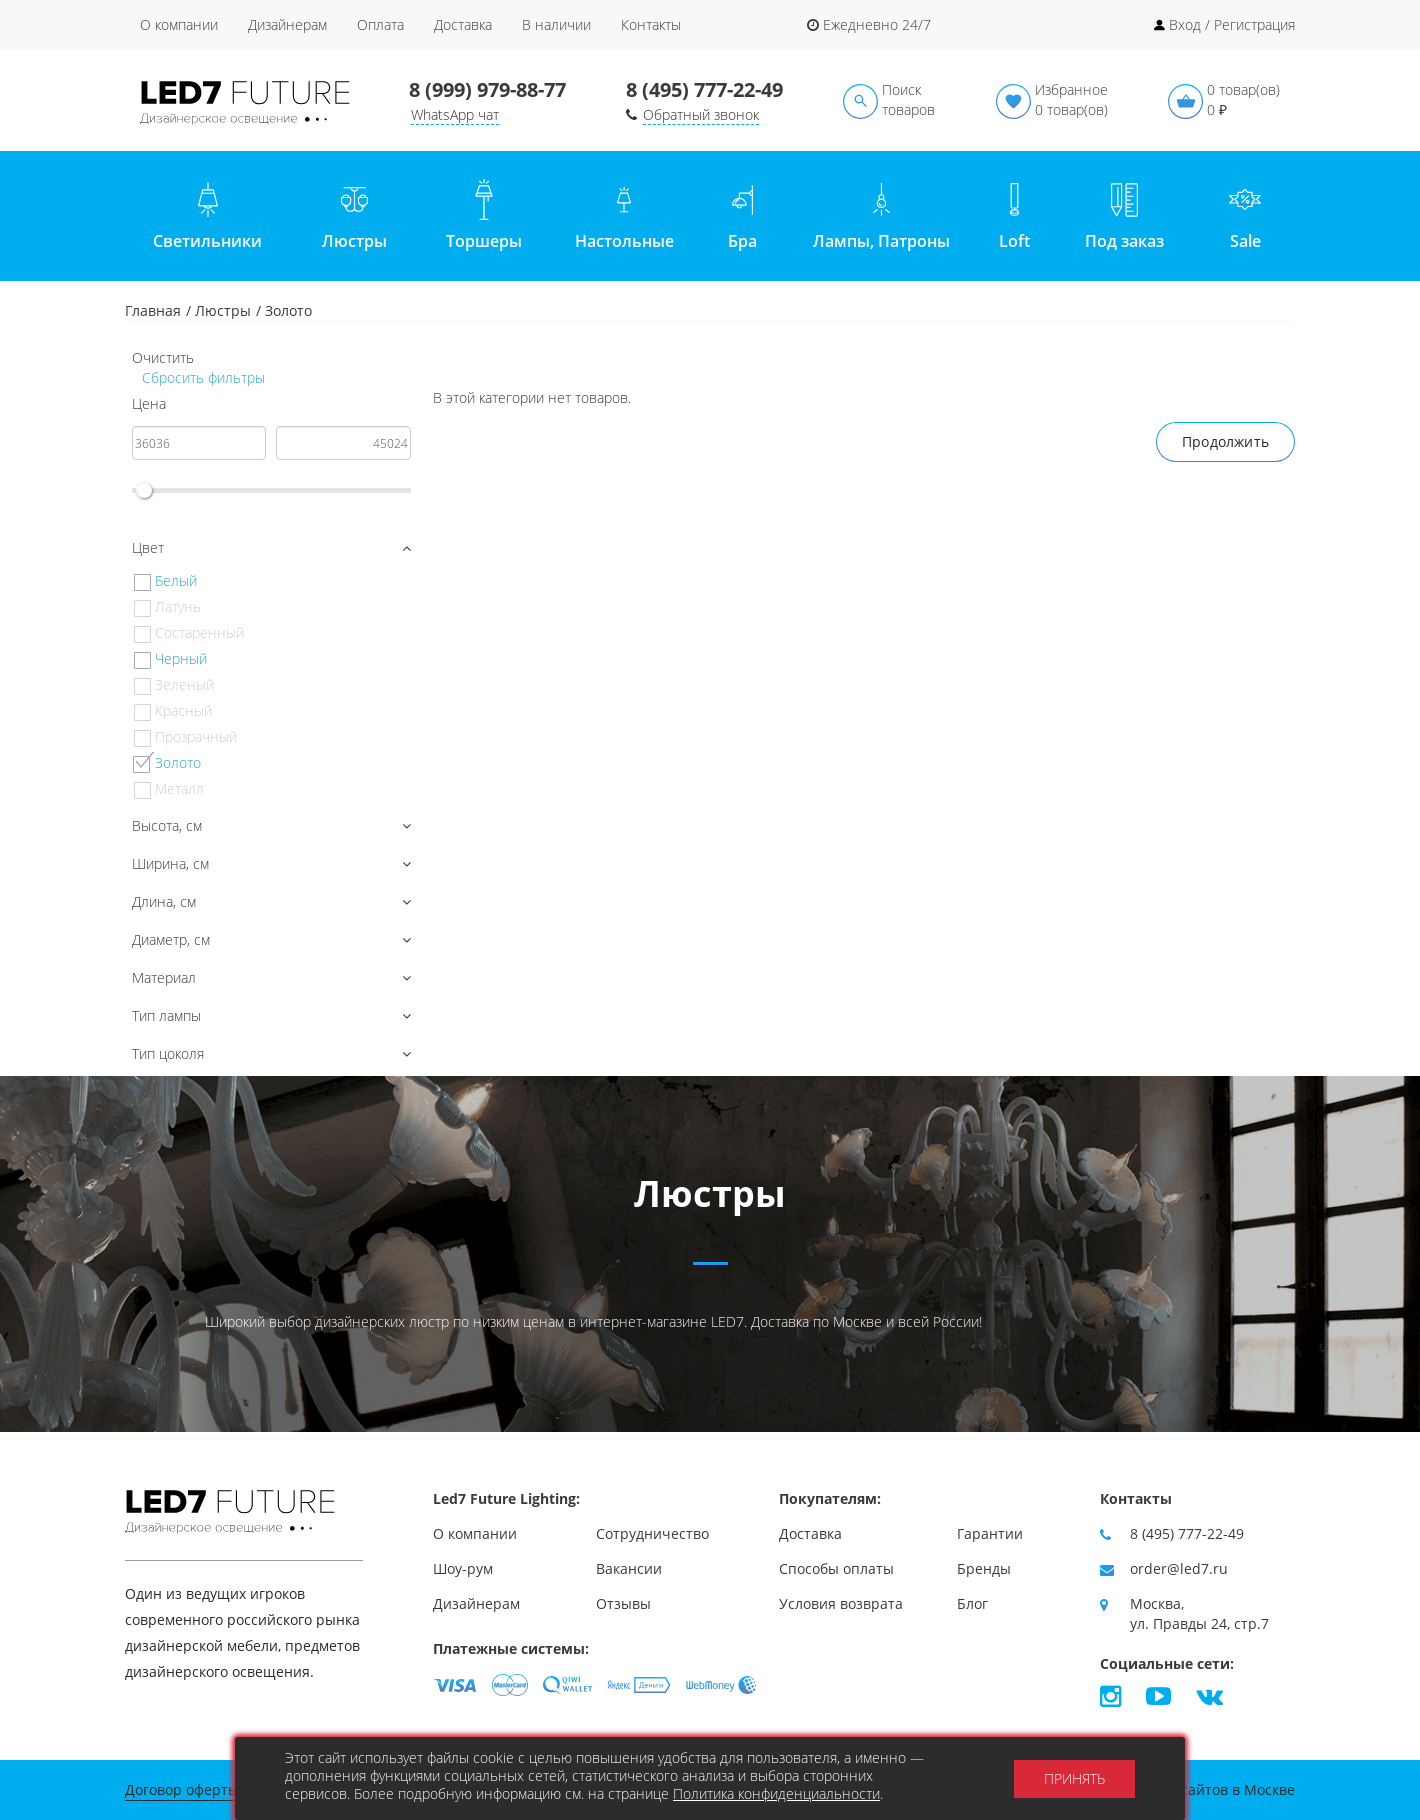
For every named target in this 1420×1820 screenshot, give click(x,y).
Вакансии (629, 1568)
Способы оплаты (836, 1568)
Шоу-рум (463, 1568)
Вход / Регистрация (1232, 24)
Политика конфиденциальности (776, 1793)
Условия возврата (841, 1603)
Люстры (223, 310)
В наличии (556, 24)
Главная (153, 310)
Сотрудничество (652, 1533)
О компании (179, 24)
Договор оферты (182, 1789)
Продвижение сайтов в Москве (1188, 1789)
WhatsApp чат (455, 114)
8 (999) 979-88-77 (487, 89)
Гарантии (990, 1533)
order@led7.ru (1179, 1568)
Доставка (463, 24)
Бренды (984, 1568)
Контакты (651, 24)
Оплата (380, 24)
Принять (1074, 1778)
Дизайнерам (287, 24)
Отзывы (623, 1603)
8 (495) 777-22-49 (704, 89)
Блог (972, 1603)
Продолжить (1225, 441)
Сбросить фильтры (201, 377)
